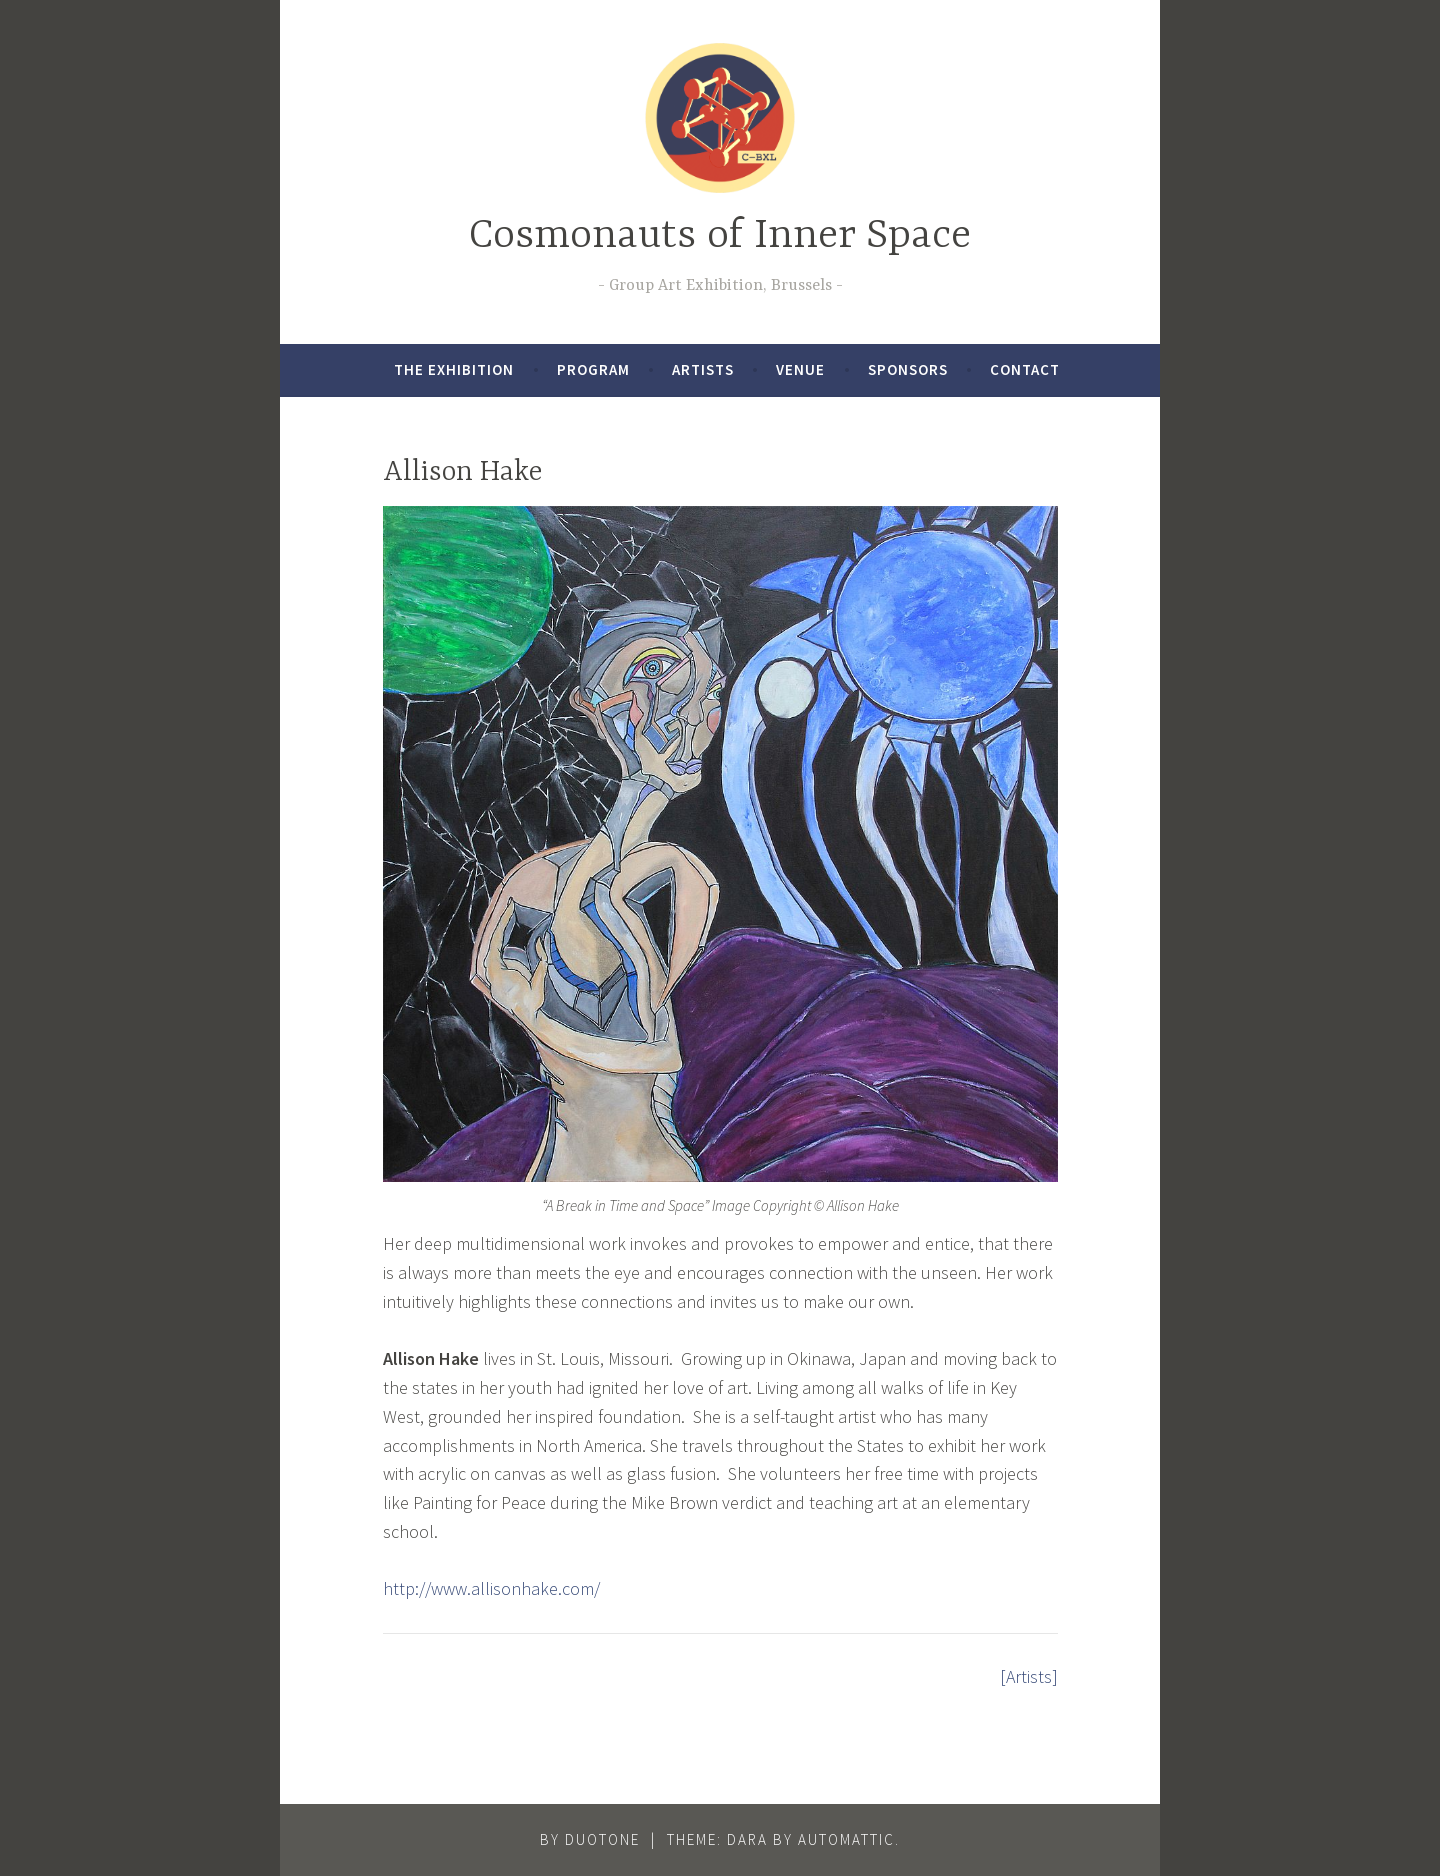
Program (593, 369)
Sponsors (908, 369)
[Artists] (1029, 1676)
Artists (703, 369)
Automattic (846, 1839)
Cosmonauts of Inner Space (720, 236)
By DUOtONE (590, 1839)
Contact (1025, 369)
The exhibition (454, 369)
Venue (800, 369)
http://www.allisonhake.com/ (491, 1588)
